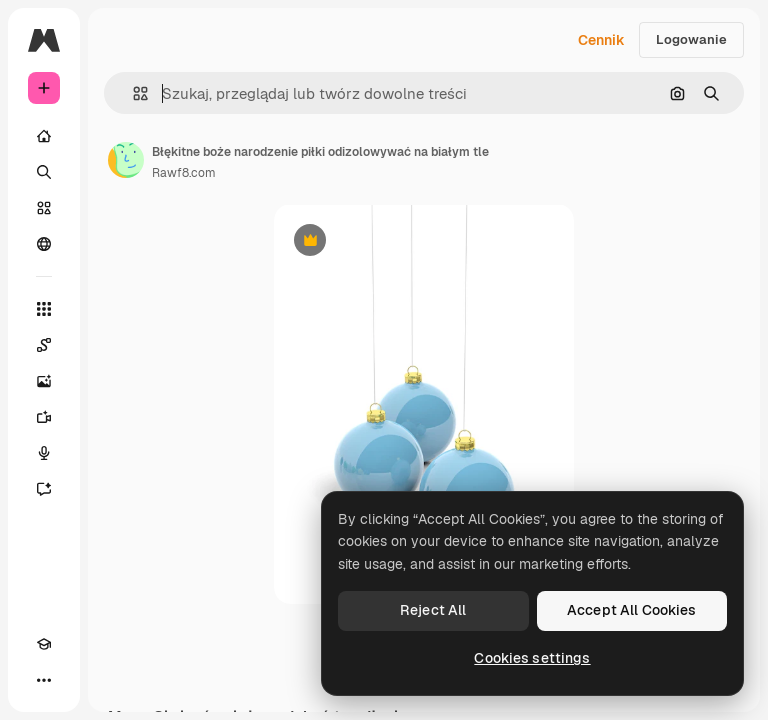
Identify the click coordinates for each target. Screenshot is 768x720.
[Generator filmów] (44, 417)
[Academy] (44, 644)
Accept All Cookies (632, 610)
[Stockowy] (44, 208)
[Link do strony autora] (126, 160)
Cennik (601, 40)
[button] (132, 93)
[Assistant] (44, 489)
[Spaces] (44, 345)
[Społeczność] (44, 244)
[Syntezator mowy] (44, 453)
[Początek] (44, 136)
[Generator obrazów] (44, 381)
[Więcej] (44, 680)
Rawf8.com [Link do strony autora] (184, 173)
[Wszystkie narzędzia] (44, 309)
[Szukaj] (44, 172)
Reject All (433, 610)
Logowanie (691, 39)
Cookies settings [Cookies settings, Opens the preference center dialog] (532, 658)
